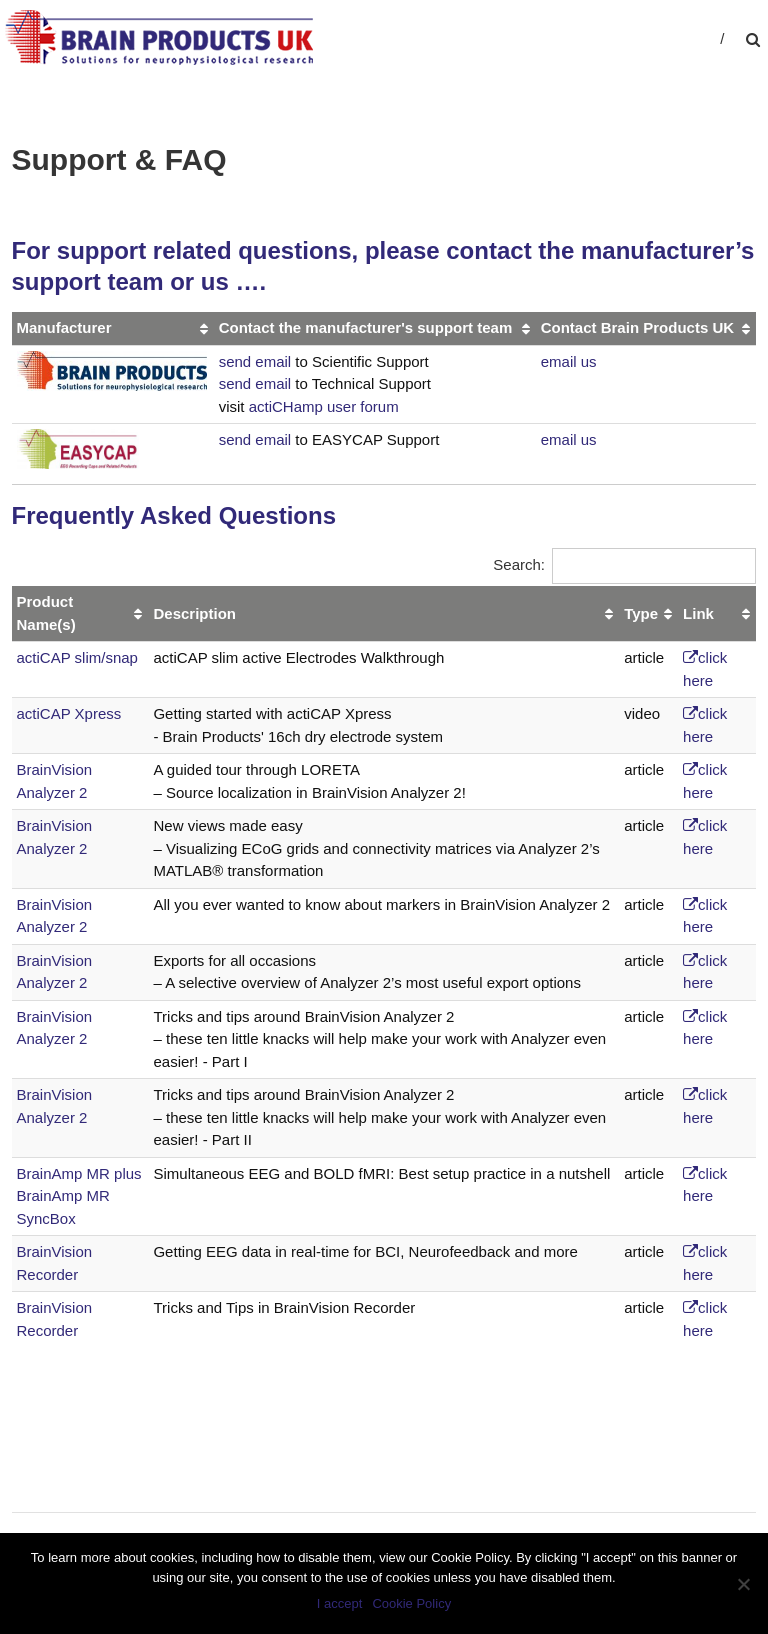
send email (255, 361)
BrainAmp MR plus (79, 1173)
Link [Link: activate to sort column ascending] (698, 613)
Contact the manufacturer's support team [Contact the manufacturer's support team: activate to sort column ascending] (366, 327)
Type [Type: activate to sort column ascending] (641, 613)
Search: (624, 564)
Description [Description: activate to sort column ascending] (194, 613)
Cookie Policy (411, 1603)
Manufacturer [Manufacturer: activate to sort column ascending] (64, 327)
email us (569, 361)
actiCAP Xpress (69, 713)
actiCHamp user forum (324, 406)
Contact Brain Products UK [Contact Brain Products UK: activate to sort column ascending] (637, 327)
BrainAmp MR (63, 1195)
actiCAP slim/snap (77, 657)
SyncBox (46, 1218)
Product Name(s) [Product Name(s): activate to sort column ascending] (46, 613)
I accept (340, 1603)
